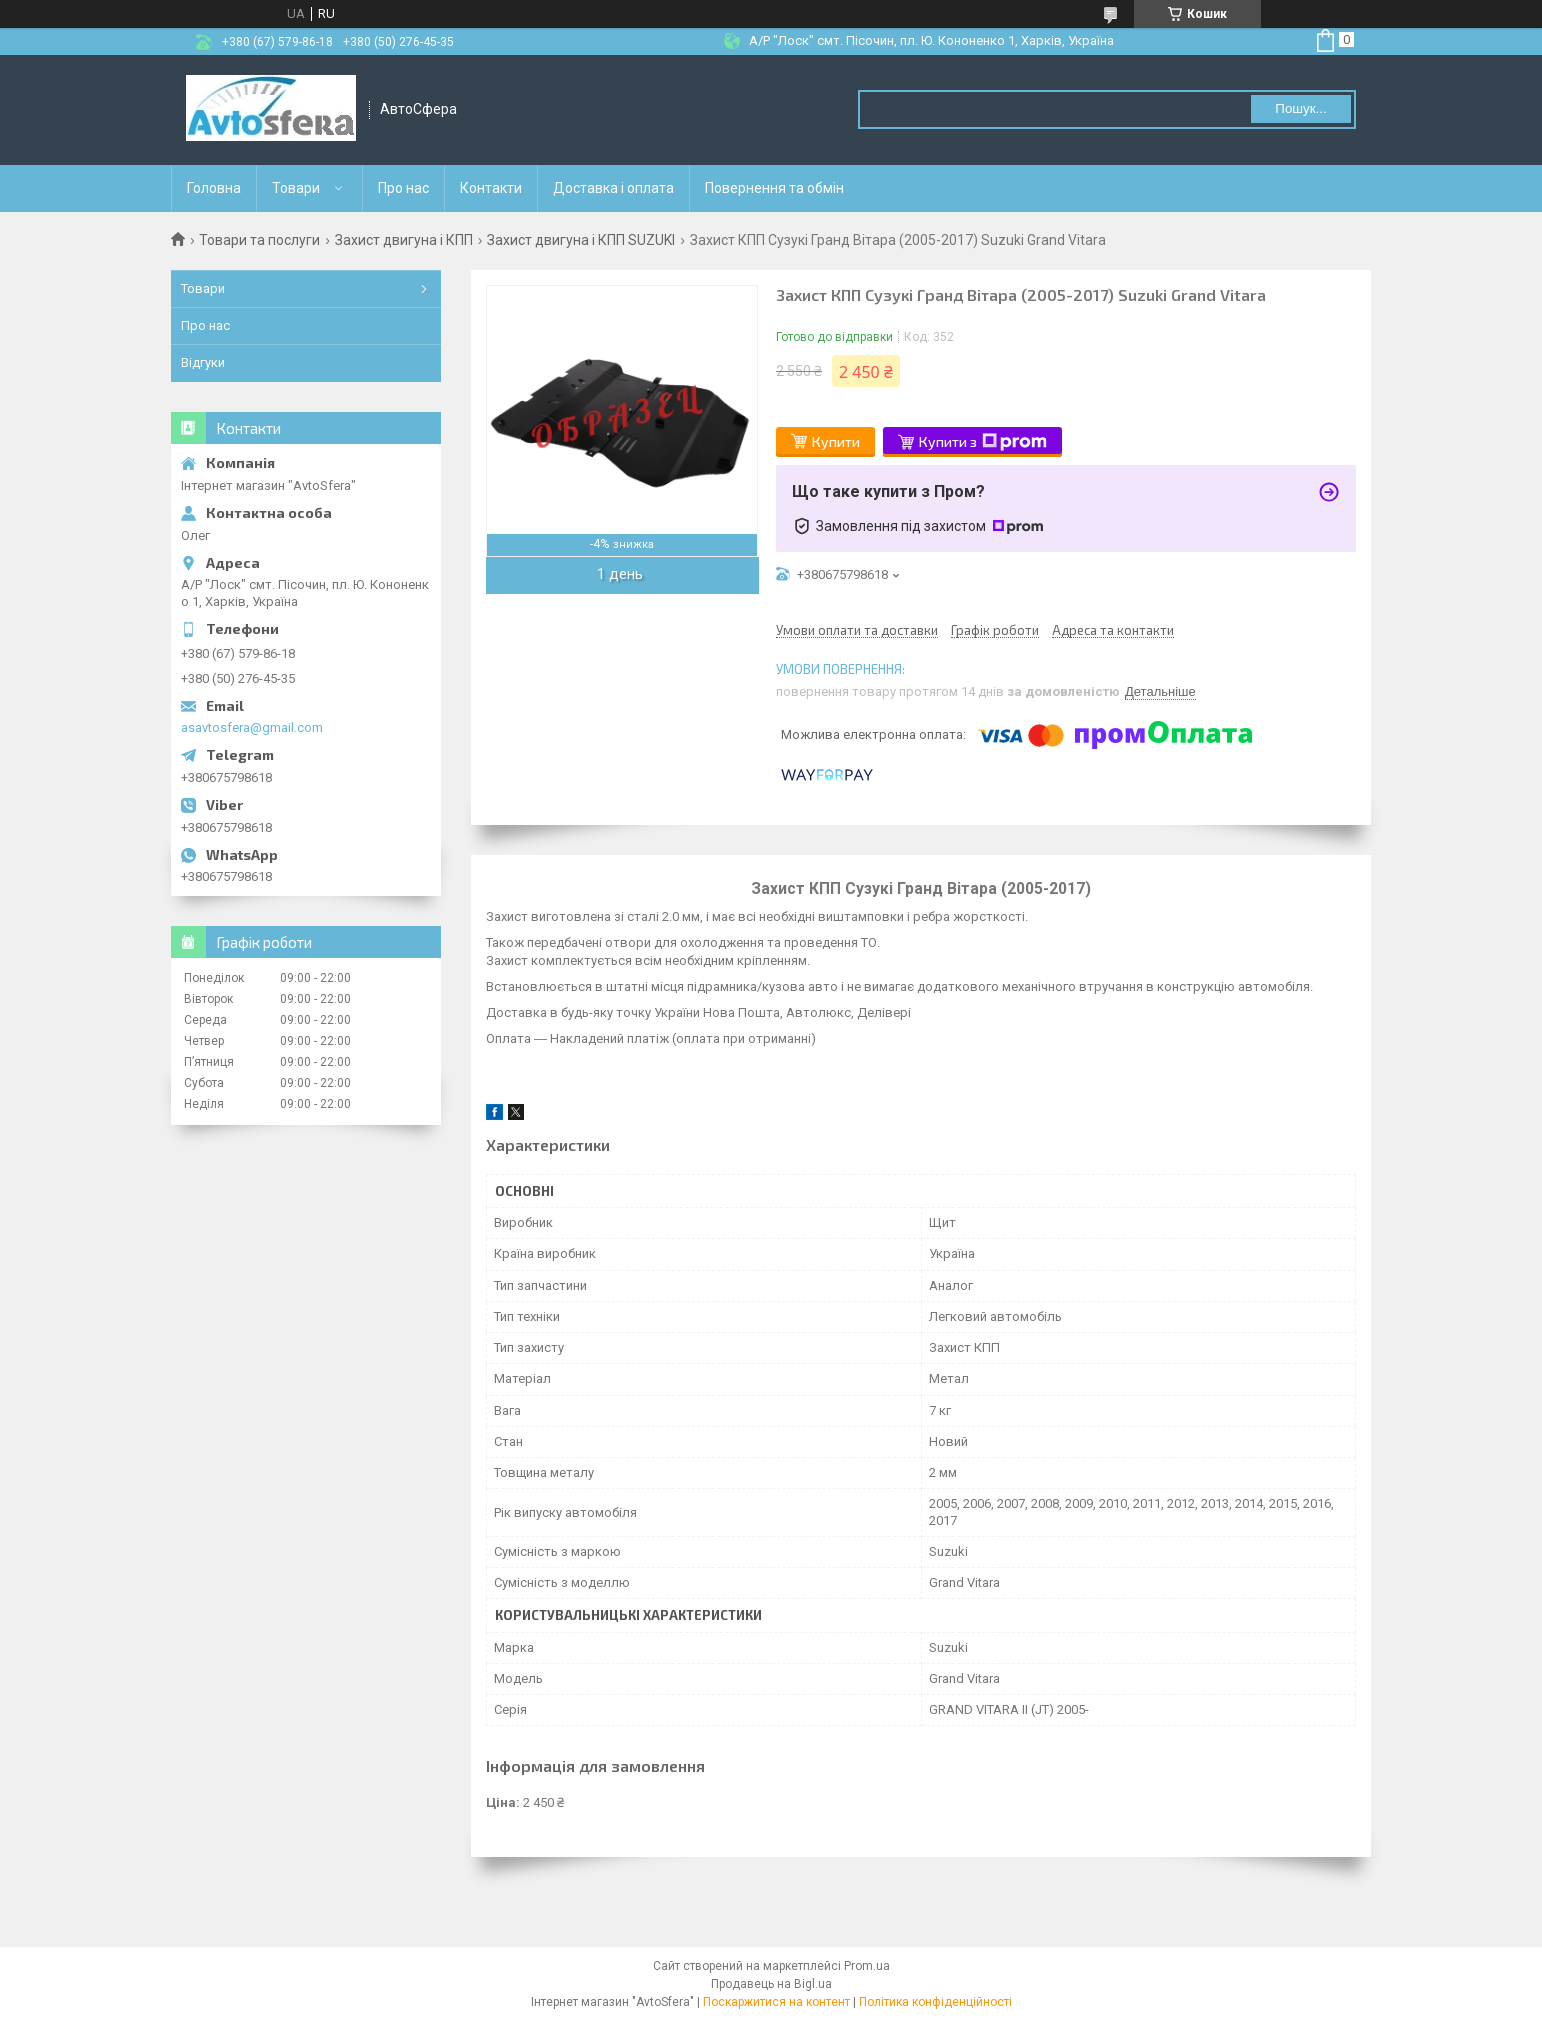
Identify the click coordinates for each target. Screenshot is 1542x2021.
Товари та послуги (259, 240)
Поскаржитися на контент (776, 2002)
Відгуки (203, 362)
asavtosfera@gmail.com (252, 727)
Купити (836, 441)
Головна (214, 188)
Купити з (983, 442)
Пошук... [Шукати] (1300, 108)
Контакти (491, 188)
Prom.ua (867, 1966)
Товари (296, 188)
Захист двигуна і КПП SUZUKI (581, 240)
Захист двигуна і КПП (404, 240)
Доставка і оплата (613, 188)
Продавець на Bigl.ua (771, 1984)
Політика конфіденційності (935, 2002)
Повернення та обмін (774, 188)
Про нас (403, 188)
